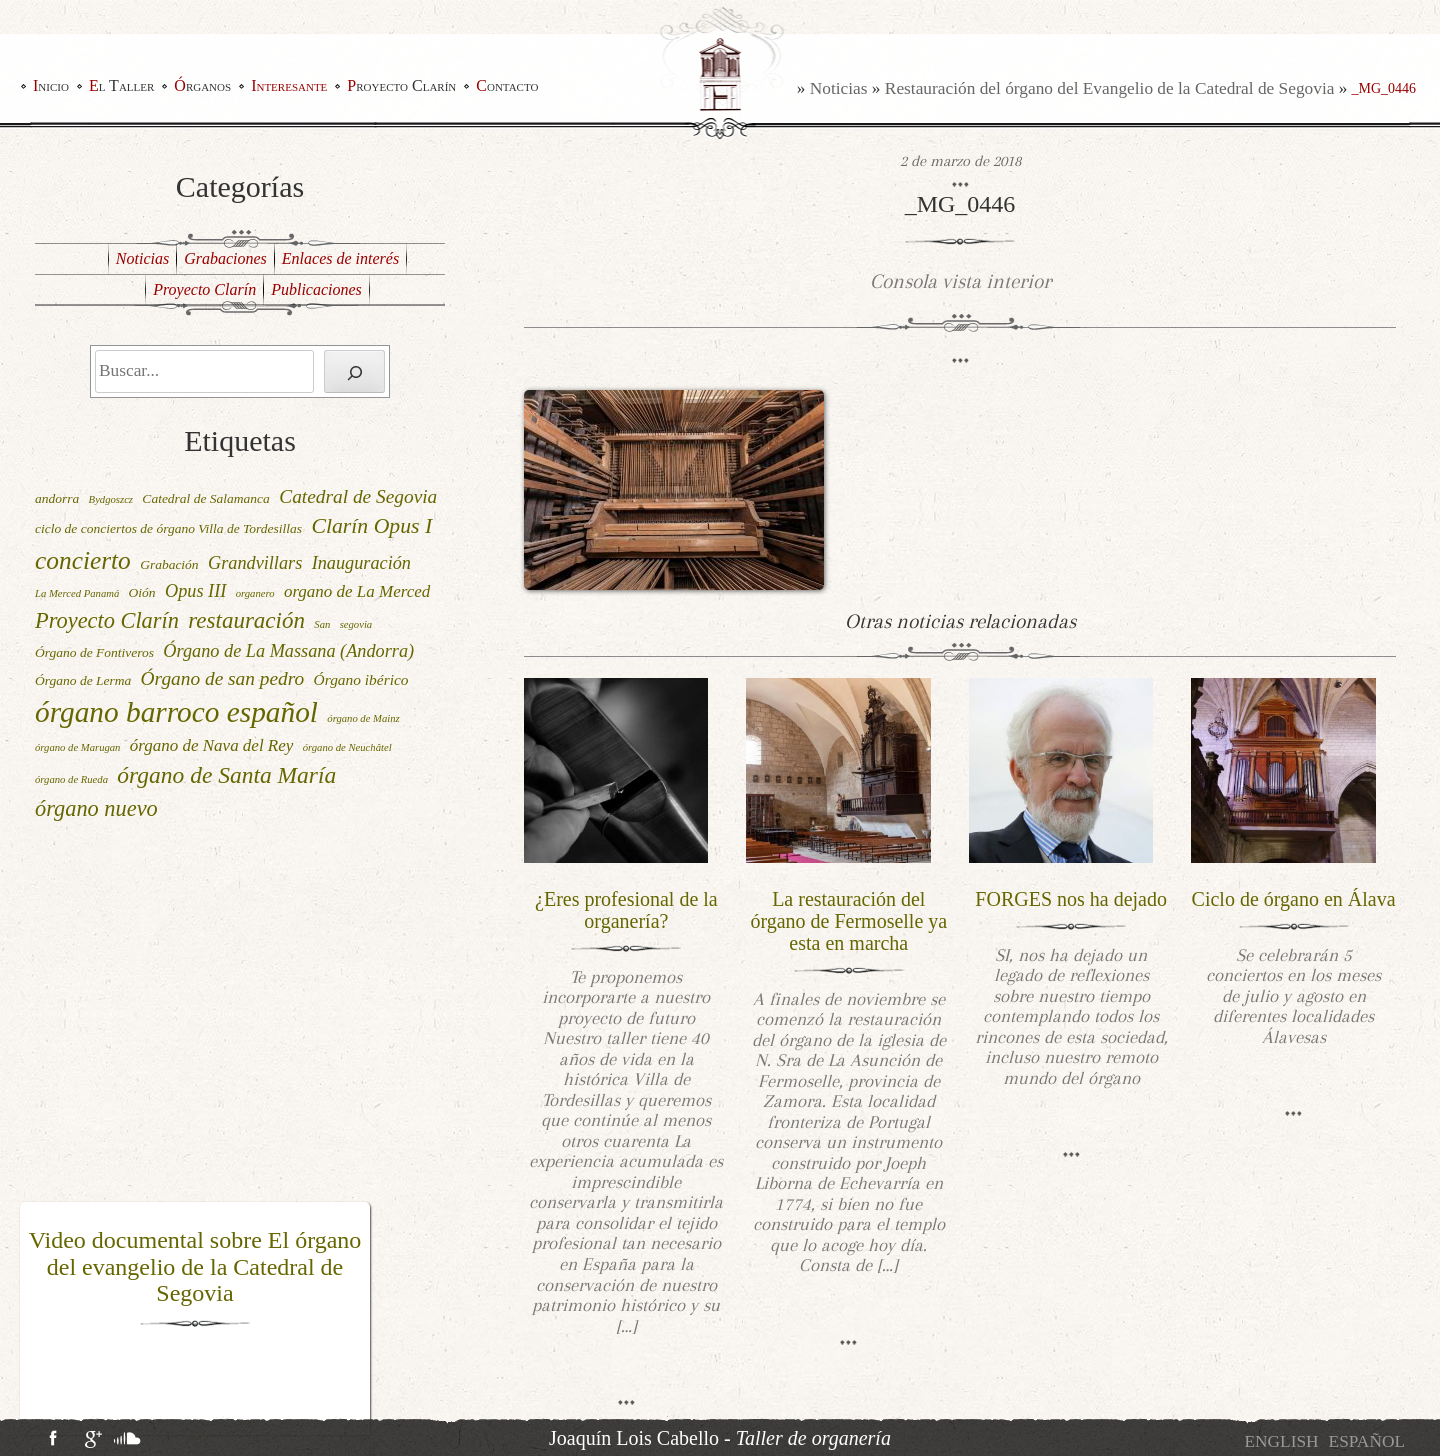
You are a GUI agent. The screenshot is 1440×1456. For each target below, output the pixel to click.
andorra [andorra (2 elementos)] (57, 498)
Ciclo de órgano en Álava (1294, 899)
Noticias (839, 88)
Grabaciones (225, 258)
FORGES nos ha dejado (1071, 899)
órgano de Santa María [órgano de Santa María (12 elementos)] (226, 775)
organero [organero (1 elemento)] (255, 593)
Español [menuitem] (1367, 1441)
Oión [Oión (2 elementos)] (142, 592)
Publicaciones (316, 289)
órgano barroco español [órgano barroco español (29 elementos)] (176, 712)
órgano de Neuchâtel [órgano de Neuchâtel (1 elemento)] (347, 747)
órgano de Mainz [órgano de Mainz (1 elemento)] (363, 718)
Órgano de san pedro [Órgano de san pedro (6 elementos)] (223, 678)
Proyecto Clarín (401, 85)
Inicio (51, 85)
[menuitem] (1281, 1441)
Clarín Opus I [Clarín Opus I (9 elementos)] (371, 526)
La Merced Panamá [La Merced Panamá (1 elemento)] (77, 593)
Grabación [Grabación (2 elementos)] (169, 564)
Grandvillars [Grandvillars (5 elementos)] (255, 563)
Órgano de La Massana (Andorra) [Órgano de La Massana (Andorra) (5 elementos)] (288, 651)
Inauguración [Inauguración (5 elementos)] (361, 563)
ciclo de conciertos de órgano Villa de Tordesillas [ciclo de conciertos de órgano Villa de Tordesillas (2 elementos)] (168, 528)
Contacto (507, 85)
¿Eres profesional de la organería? (626, 910)
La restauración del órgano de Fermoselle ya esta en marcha (848, 921)
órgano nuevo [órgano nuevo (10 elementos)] (96, 808)
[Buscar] (354, 371)
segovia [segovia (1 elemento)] (356, 624)
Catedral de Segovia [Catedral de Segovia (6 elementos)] (358, 496)
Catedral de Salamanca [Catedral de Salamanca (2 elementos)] (206, 498)
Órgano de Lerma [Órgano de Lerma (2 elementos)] (83, 680)
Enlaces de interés (340, 258)
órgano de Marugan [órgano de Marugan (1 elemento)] (77, 747)
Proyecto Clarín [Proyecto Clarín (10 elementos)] (107, 620)
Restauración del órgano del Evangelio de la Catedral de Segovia (1110, 88)
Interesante (289, 85)
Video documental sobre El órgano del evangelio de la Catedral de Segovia (195, 1266)
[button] (33, 1319)
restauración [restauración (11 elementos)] (246, 620)
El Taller (121, 85)
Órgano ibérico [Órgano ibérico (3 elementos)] (361, 679)
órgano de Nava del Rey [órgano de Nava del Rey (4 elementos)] (212, 745)
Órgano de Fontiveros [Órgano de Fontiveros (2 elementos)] (94, 652)
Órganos (202, 85)
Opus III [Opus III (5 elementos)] (195, 591)
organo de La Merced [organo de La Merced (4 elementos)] (357, 591)
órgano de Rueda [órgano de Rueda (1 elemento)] (71, 779)
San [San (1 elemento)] (322, 624)
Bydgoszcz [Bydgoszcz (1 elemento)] (111, 499)
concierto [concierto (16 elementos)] (83, 560)
